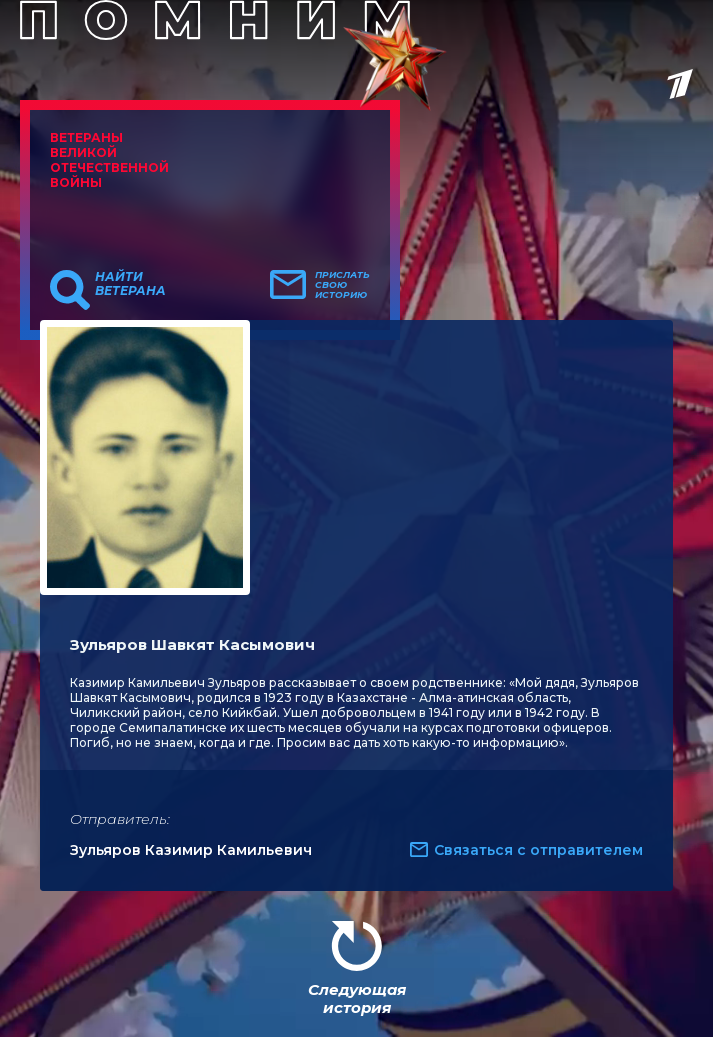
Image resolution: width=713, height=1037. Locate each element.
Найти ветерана (130, 284)
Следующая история (357, 998)
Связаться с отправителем (538, 850)
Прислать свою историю (342, 285)
